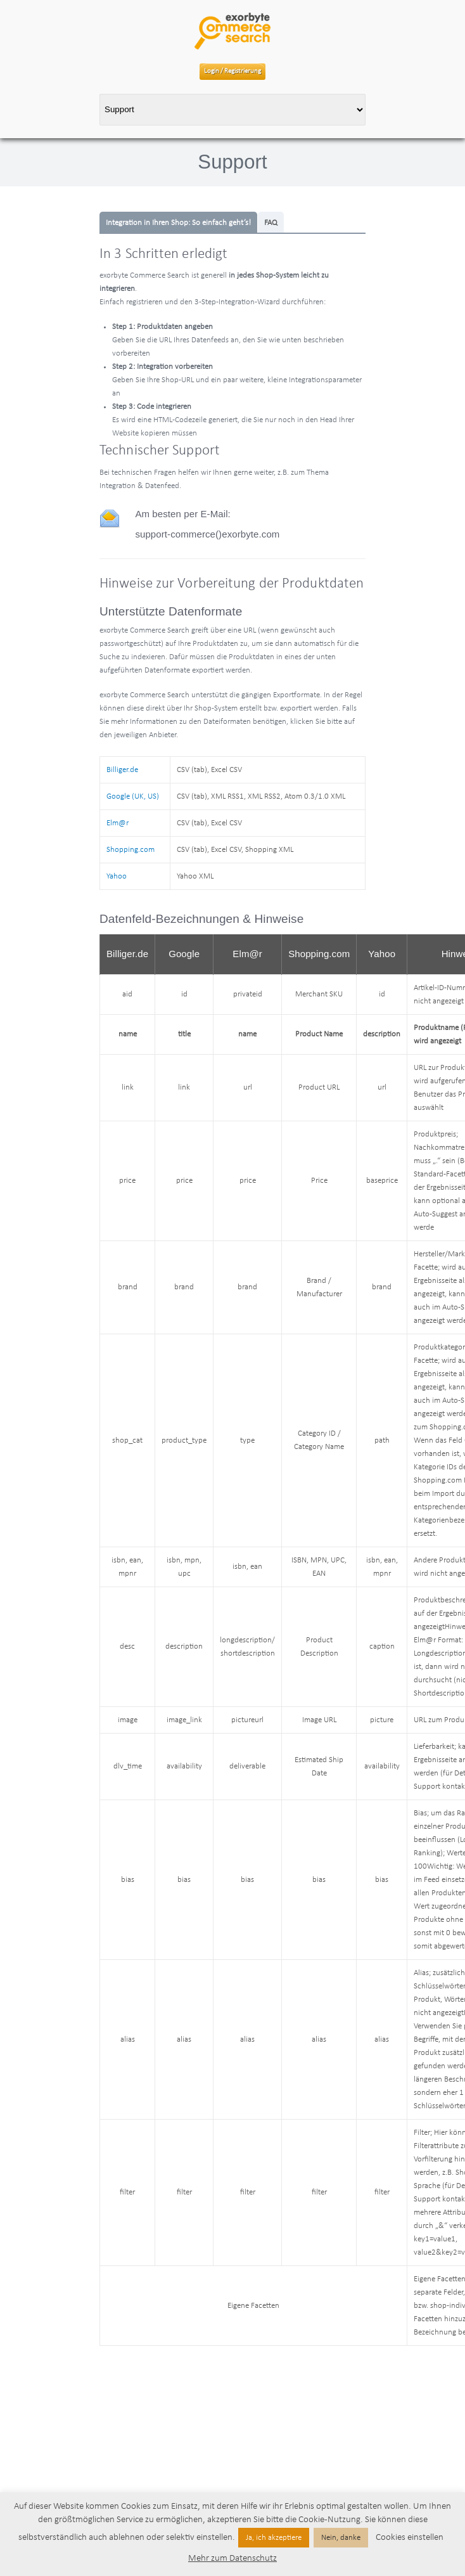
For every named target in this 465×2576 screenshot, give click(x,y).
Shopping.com (130, 850)
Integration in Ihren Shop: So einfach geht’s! (178, 223)
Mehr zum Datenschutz (232, 2558)
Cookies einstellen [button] (409, 2537)
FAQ (270, 223)
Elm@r (117, 823)
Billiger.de (122, 770)
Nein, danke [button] (340, 2538)
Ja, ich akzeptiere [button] (274, 2538)
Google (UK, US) (132, 796)
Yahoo (116, 876)
